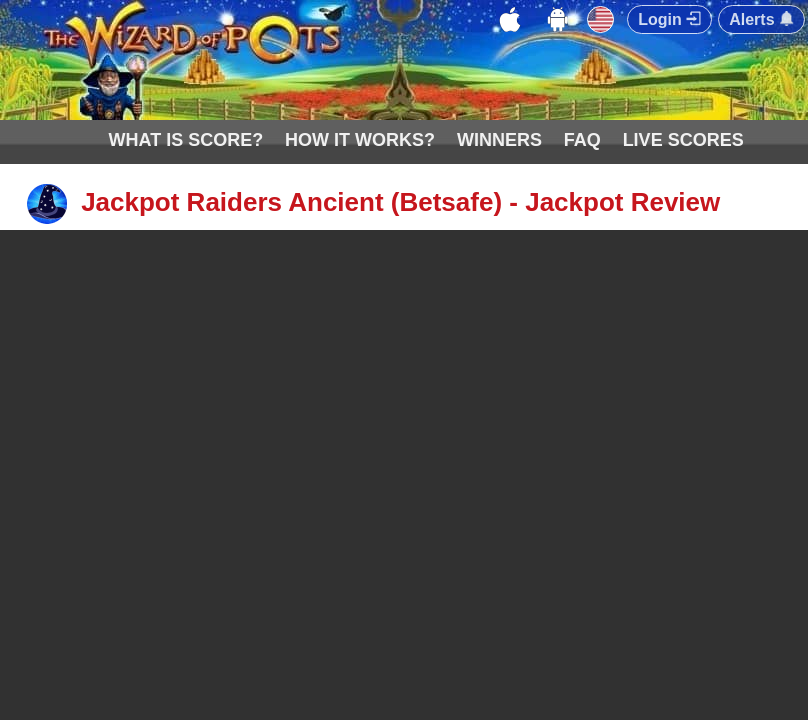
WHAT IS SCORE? (186, 140)
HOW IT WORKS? (360, 140)
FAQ (582, 140)
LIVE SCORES (683, 140)
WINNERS (499, 140)
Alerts (761, 19)
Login (669, 19)
